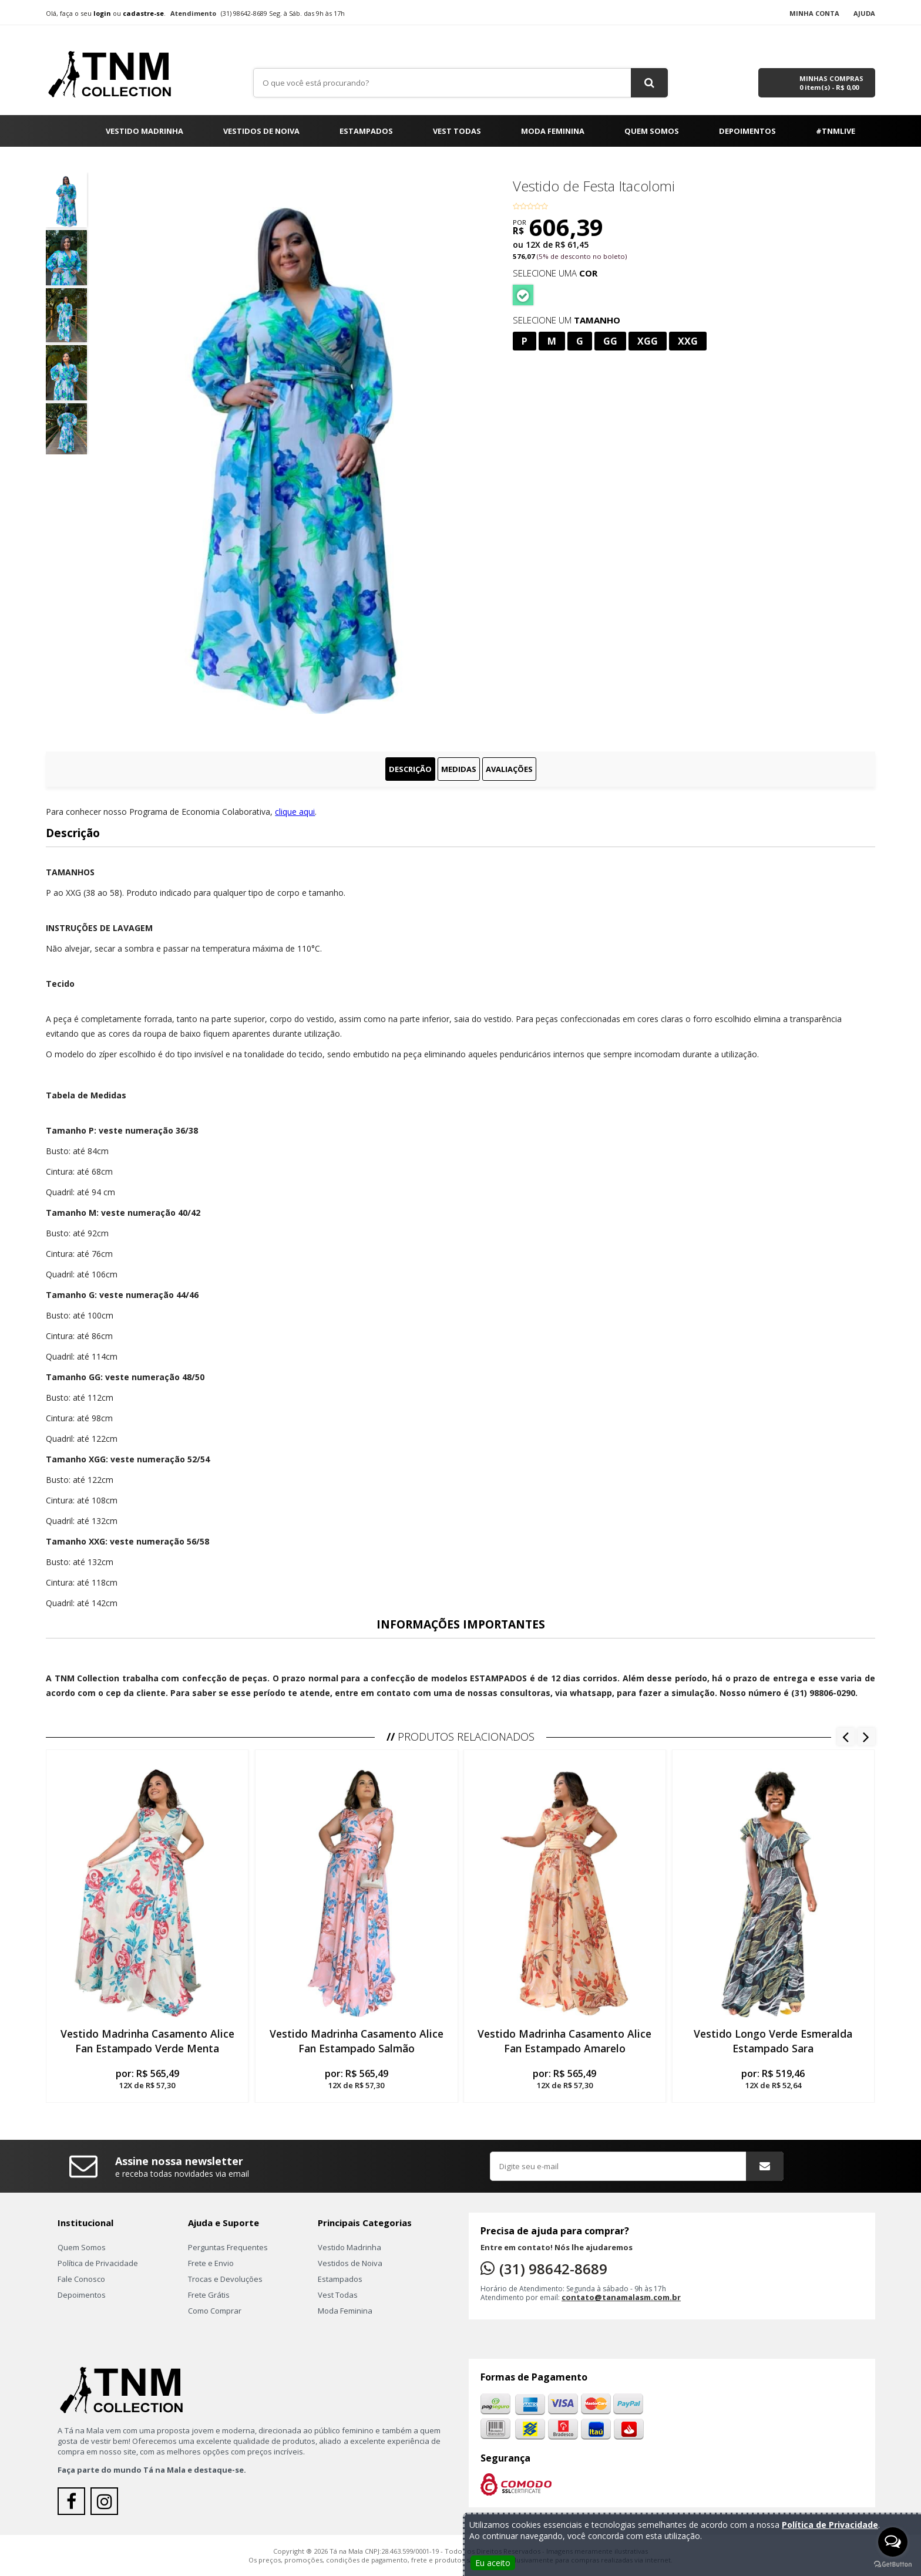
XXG (688, 341)
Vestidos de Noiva (261, 131)
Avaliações (509, 769)
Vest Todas (457, 131)
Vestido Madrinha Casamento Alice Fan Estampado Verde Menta (147, 2041)
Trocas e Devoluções (225, 2279)
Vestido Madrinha (144, 131)
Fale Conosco (81, 2279)
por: (147, 2079)
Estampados (366, 131)
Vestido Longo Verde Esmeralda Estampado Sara (773, 2041)
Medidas (458, 769)
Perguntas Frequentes (228, 2247)
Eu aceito (492, 2562)
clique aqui (295, 811)
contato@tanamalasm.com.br (621, 2297)
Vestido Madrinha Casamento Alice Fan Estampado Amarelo (565, 2041)
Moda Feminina (552, 131)
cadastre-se (143, 13)
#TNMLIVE (835, 131)
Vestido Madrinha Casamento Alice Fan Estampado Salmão (356, 2041)
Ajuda (864, 13)
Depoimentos (747, 131)
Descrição (410, 769)
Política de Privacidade (98, 2263)
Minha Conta (814, 13)
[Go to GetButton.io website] (893, 2564)
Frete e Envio (211, 2263)
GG (610, 341)
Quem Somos (651, 131)
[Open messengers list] (892, 2542)
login (102, 13)
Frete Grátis (209, 2295)
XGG (647, 341)
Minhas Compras (831, 83)
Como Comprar (214, 2310)
